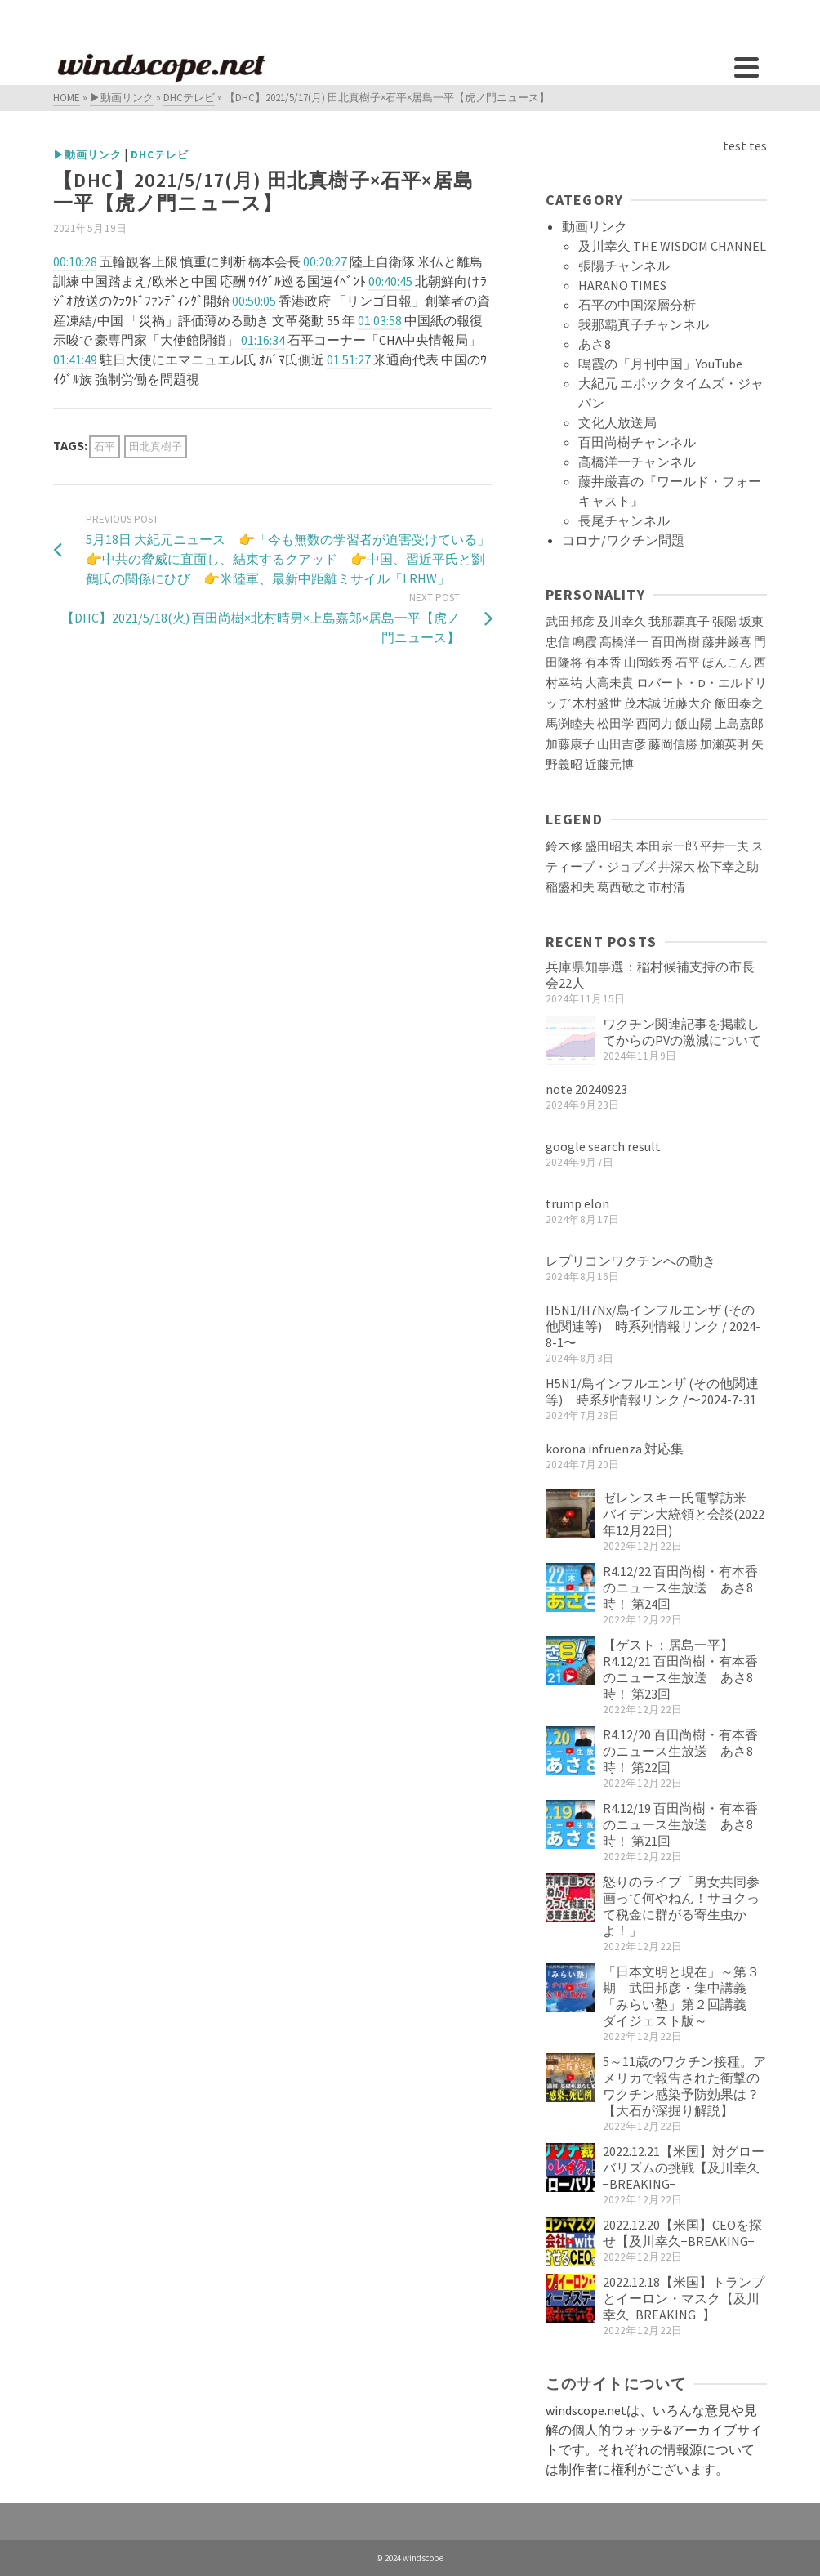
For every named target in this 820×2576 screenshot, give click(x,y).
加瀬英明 (724, 744)
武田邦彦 (570, 621)
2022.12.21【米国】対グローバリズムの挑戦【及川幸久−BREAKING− (683, 2167)
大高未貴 (609, 683)
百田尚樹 (675, 642)
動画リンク (594, 226)
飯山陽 (693, 724)
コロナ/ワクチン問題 (623, 540)
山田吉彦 (621, 744)
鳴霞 (585, 642)
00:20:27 (325, 261)
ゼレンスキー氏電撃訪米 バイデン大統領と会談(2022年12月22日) (683, 1513)
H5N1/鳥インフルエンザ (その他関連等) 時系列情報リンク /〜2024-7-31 (652, 1391)
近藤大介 (687, 703)
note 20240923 (586, 1089)
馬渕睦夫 (570, 724)
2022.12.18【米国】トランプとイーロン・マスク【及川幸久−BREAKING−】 (683, 2298)
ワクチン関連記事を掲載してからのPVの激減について (682, 1032)
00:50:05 (254, 300)
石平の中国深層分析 (637, 305)
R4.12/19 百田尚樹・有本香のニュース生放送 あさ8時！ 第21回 (680, 1824)
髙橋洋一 (623, 642)
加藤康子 (570, 744)
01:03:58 (380, 320)
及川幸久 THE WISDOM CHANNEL (672, 246)
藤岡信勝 (672, 744)
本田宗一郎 (666, 846)
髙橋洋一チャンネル (637, 461)
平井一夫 (724, 846)
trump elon (577, 1203)
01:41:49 (75, 359)
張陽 (724, 621)
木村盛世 (597, 703)
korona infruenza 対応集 (615, 1448)
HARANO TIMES (622, 285)
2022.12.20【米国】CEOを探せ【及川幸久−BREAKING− (682, 2233)
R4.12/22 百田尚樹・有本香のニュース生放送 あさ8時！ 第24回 (680, 1587)
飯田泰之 (739, 703)
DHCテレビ (160, 155)
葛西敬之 (621, 887)
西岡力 (654, 724)
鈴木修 (564, 846)
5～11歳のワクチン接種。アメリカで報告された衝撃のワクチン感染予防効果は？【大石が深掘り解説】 (684, 2085)
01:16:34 (263, 340)
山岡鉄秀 (648, 662)
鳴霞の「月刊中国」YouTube (660, 363)
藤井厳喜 (726, 642)
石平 (104, 446)
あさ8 (594, 344)
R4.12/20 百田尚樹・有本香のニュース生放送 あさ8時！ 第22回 (680, 1750)
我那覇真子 (679, 621)
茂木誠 (642, 703)
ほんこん (726, 662)
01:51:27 (349, 359)
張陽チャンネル (624, 265)
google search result (603, 1146)
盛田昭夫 (609, 846)
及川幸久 (621, 621)
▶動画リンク (87, 155)
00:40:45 (390, 281)
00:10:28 (75, 261)
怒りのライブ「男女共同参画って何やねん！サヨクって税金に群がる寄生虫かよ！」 (681, 1906)
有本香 (603, 662)
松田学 (615, 724)
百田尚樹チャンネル (637, 442)
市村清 (666, 887)
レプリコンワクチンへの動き (630, 1260)
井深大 (676, 866)
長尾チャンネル (624, 520)
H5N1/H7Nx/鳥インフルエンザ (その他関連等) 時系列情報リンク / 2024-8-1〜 (653, 1326)
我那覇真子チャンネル (643, 324)
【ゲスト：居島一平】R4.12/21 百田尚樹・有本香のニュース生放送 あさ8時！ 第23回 (680, 1669)
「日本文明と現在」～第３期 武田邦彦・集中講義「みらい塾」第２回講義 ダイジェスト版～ (681, 1996)
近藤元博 (609, 764)
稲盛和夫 (570, 887)
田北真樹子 (155, 446)
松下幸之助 (728, 866)
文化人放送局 (617, 422)
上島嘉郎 (739, 724)
